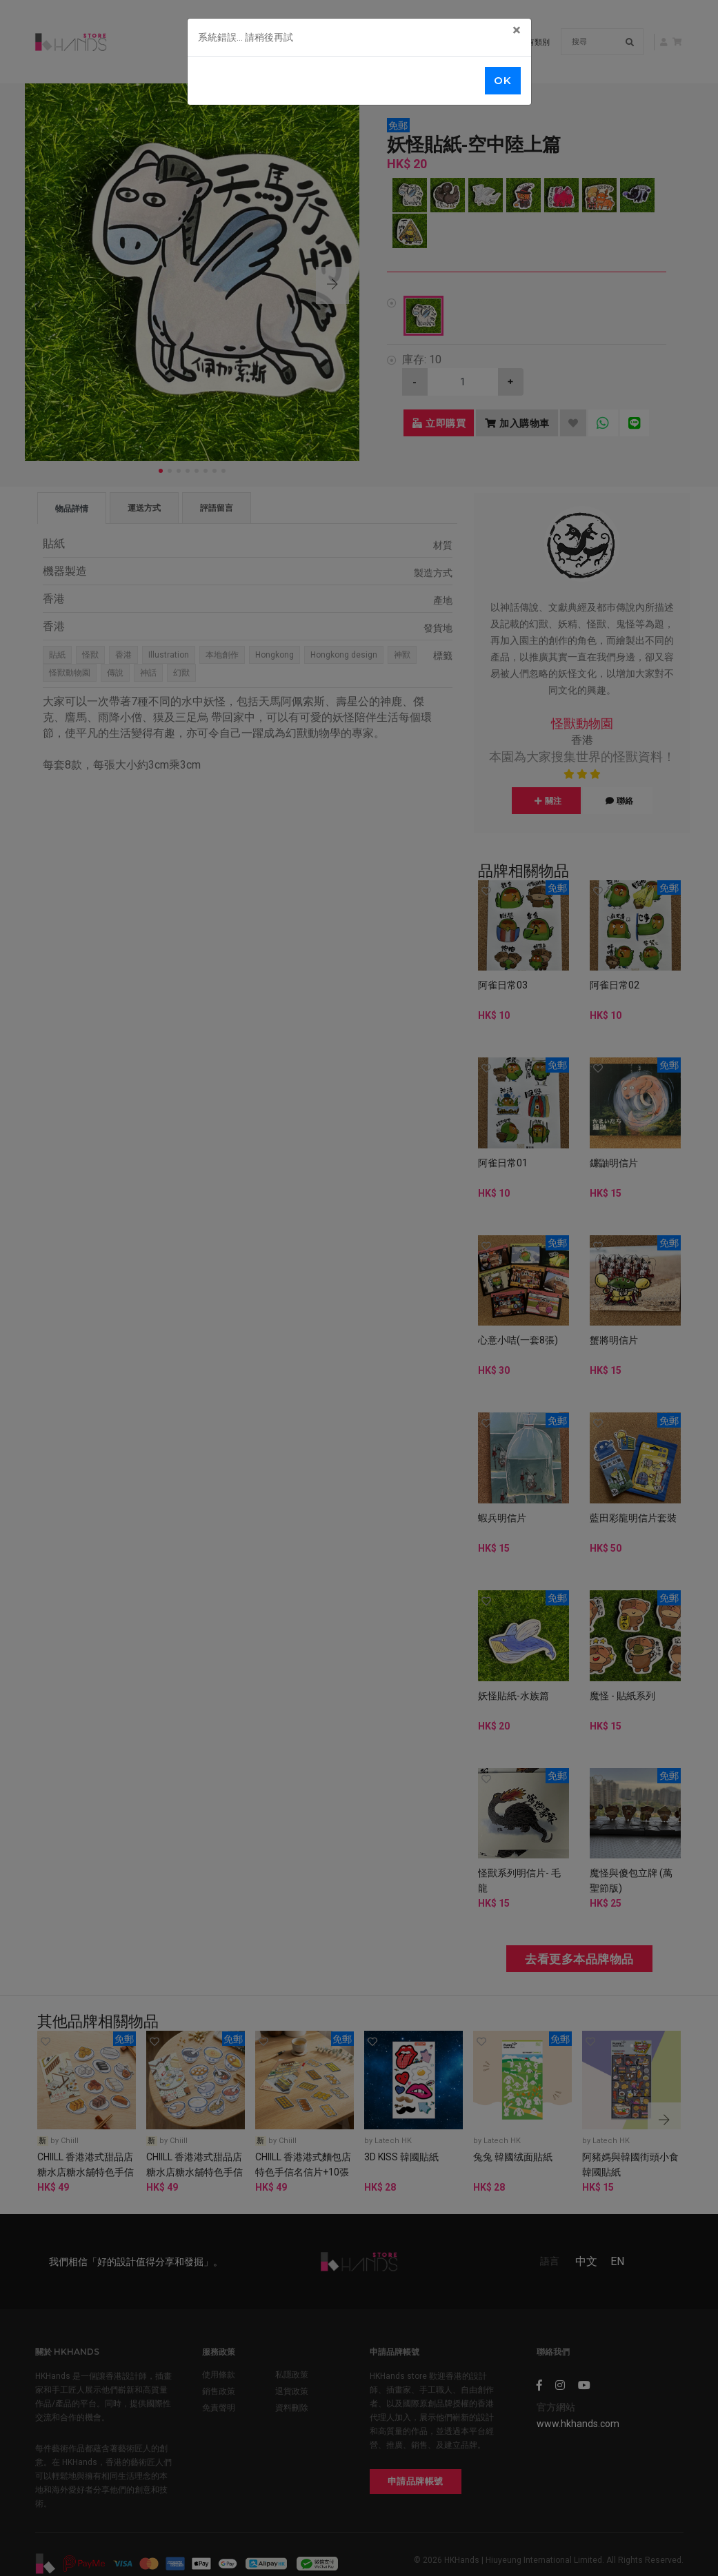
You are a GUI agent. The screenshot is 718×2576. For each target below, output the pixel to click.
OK (502, 80)
